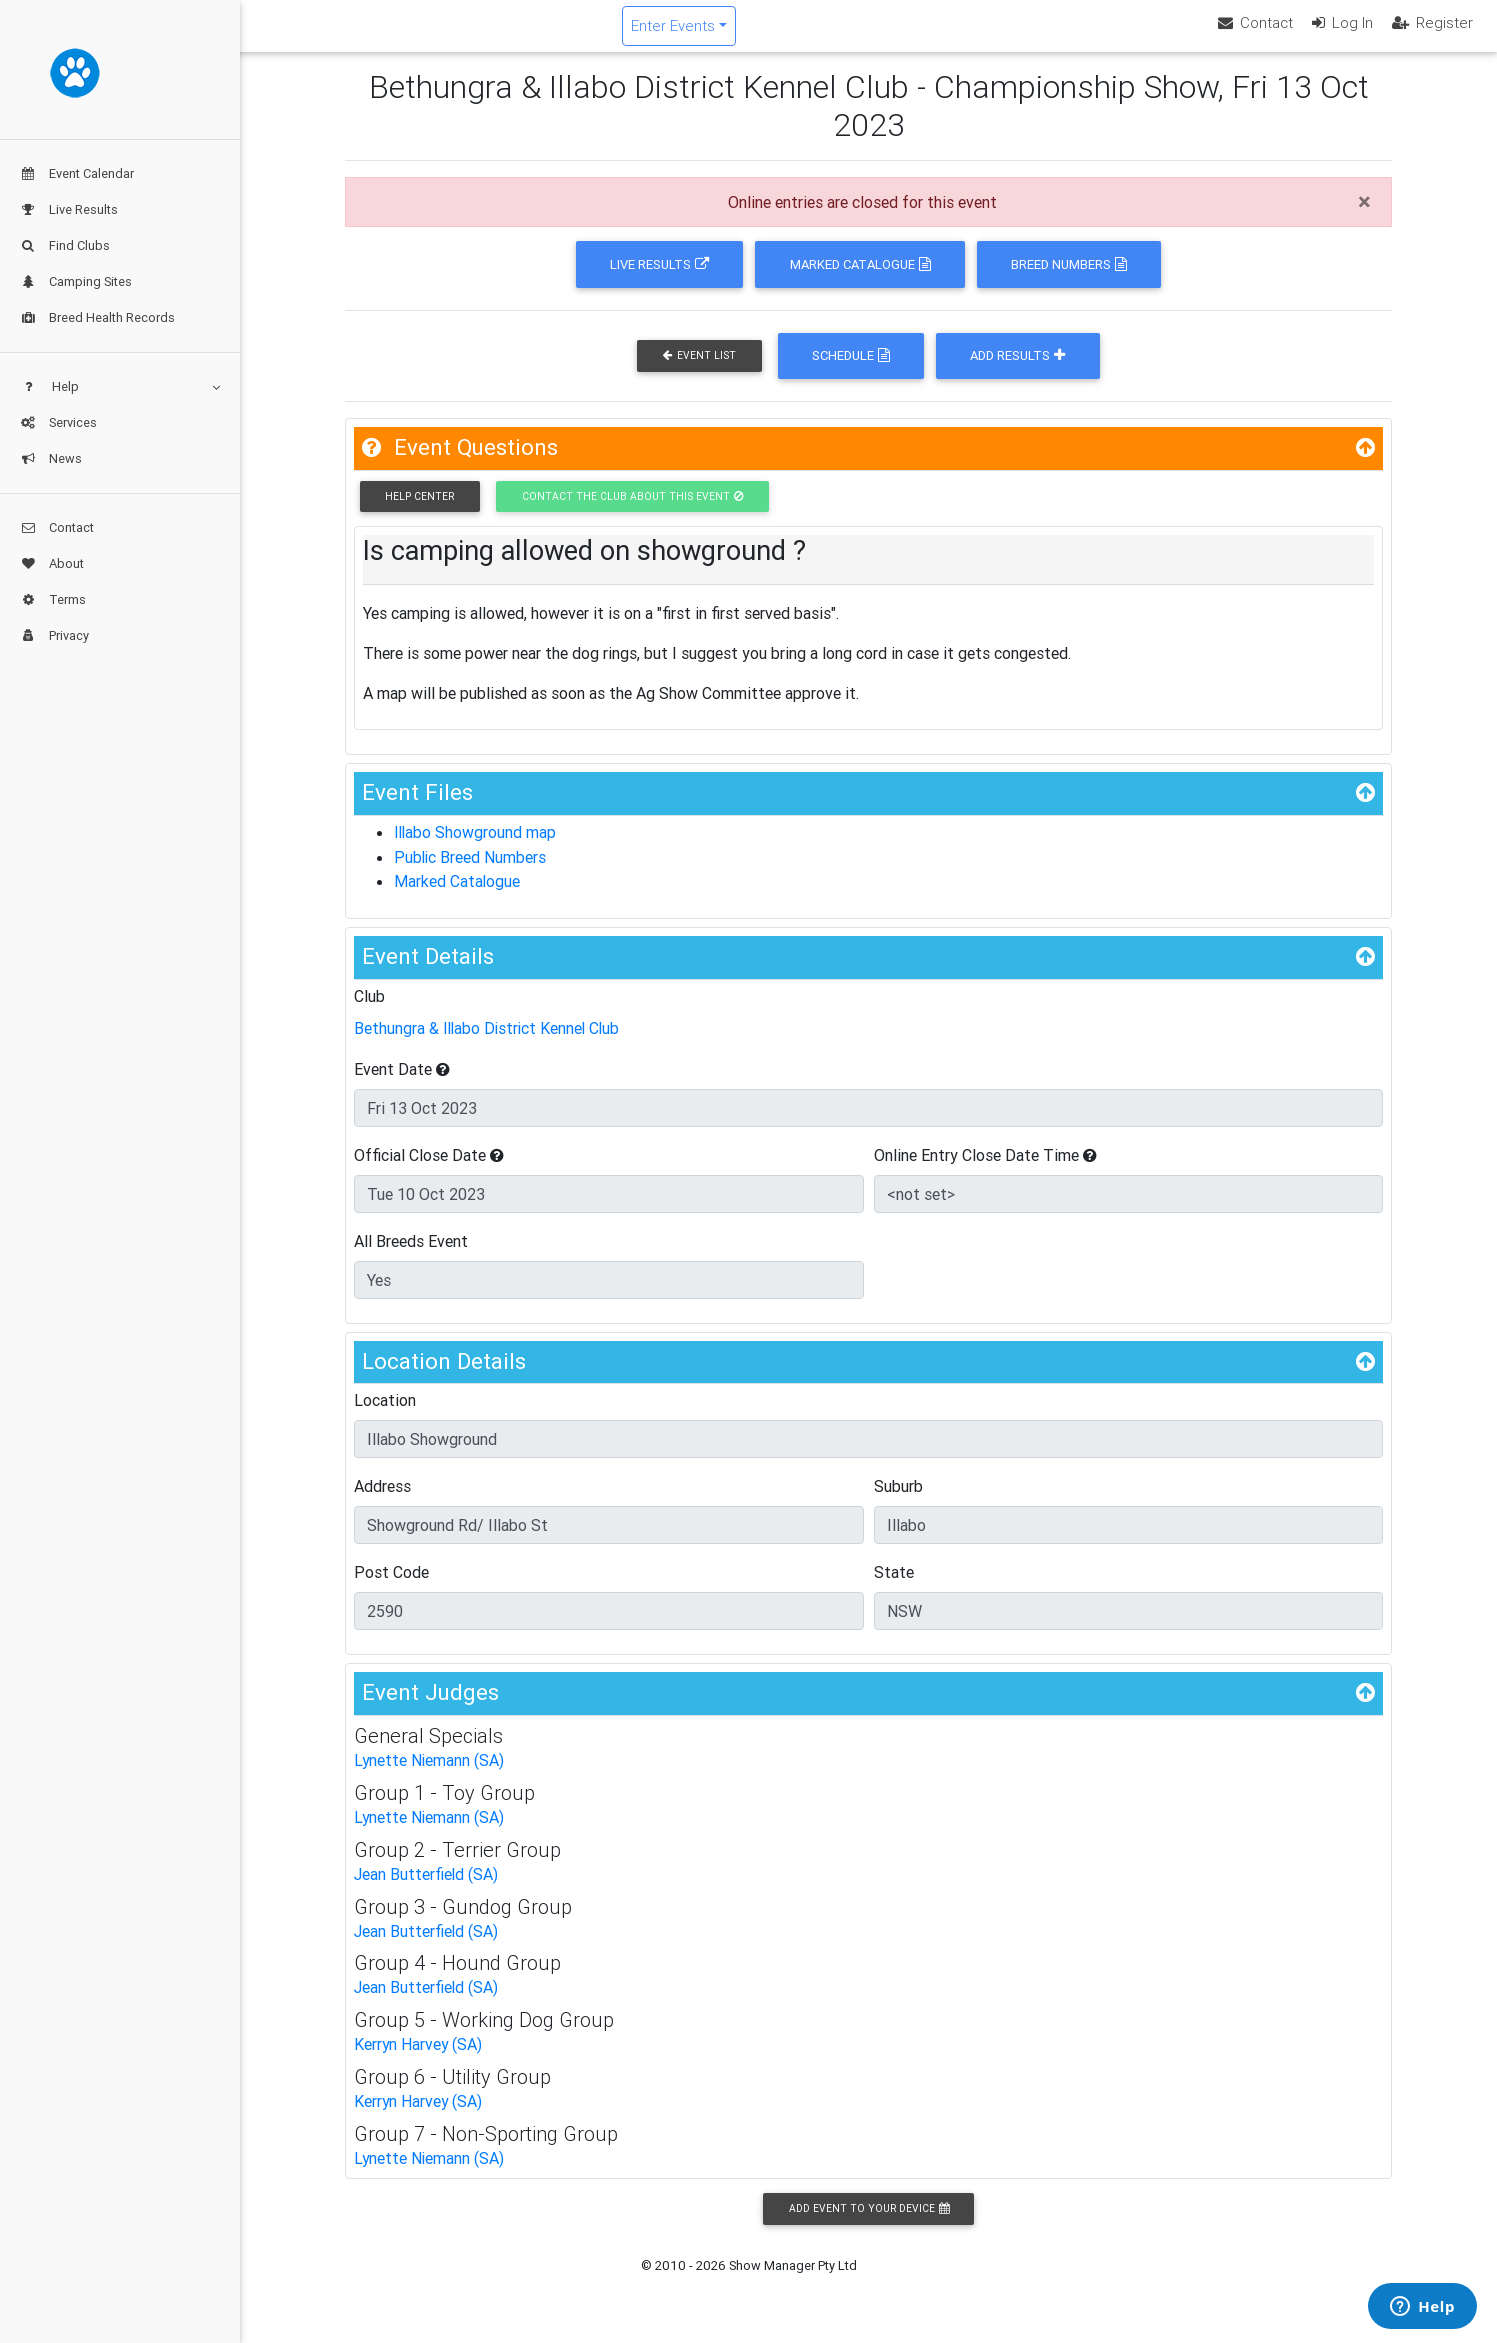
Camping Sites (76, 281)
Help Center (419, 513)
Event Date (402, 1082)
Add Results (1017, 372)
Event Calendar (77, 173)
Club (369, 1010)
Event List (699, 372)
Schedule (851, 372)
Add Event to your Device (869, 2216)
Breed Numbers (1069, 281)
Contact (57, 527)
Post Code (391, 1586)
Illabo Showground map (476, 849)
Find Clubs (65, 245)
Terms (53, 599)
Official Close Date (429, 1168)
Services (58, 422)
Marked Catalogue (860, 281)
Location (385, 1414)
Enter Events (793, 33)
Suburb (898, 1500)
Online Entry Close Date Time (985, 1168)
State (894, 1586)
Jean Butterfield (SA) (426, 1886)
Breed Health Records (97, 317)
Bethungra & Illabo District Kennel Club (489, 1042)
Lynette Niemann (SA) (430, 1774)
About (52, 563)
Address (382, 1500)
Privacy (54, 635)
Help (120, 386)
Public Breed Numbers (471, 873)
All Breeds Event (411, 1254)
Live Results (69, 209)
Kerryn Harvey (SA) (419, 2054)
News (51, 458)
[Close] (1364, 219)
